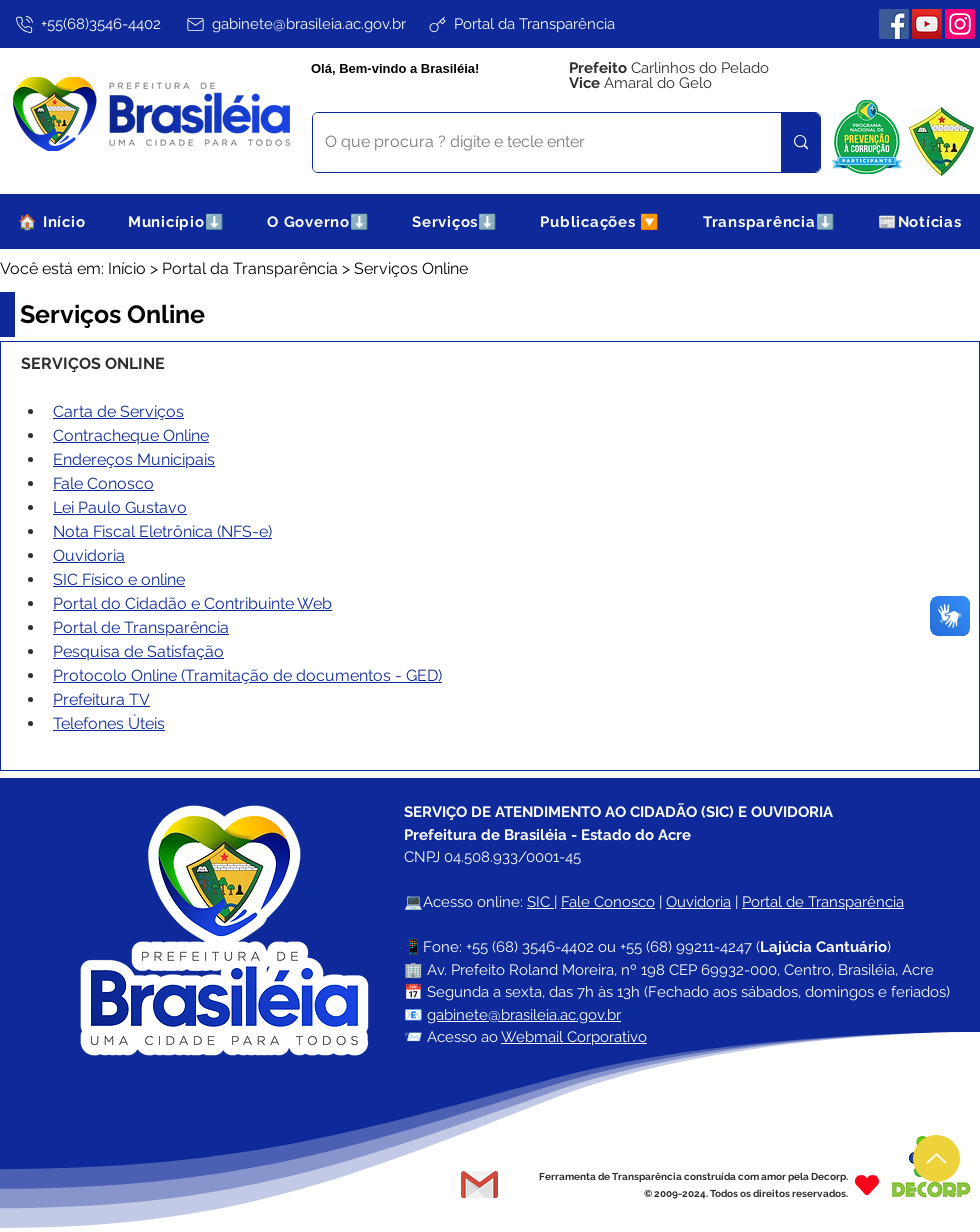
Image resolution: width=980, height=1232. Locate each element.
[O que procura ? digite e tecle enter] (532, 142)
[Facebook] (894, 24)
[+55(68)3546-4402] (86, 24)
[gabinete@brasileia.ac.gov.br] (295, 24)
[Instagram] (960, 24)
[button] (176, 221)
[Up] (936, 1158)
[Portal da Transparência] (520, 24)
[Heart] (867, 1184)
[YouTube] (927, 24)
